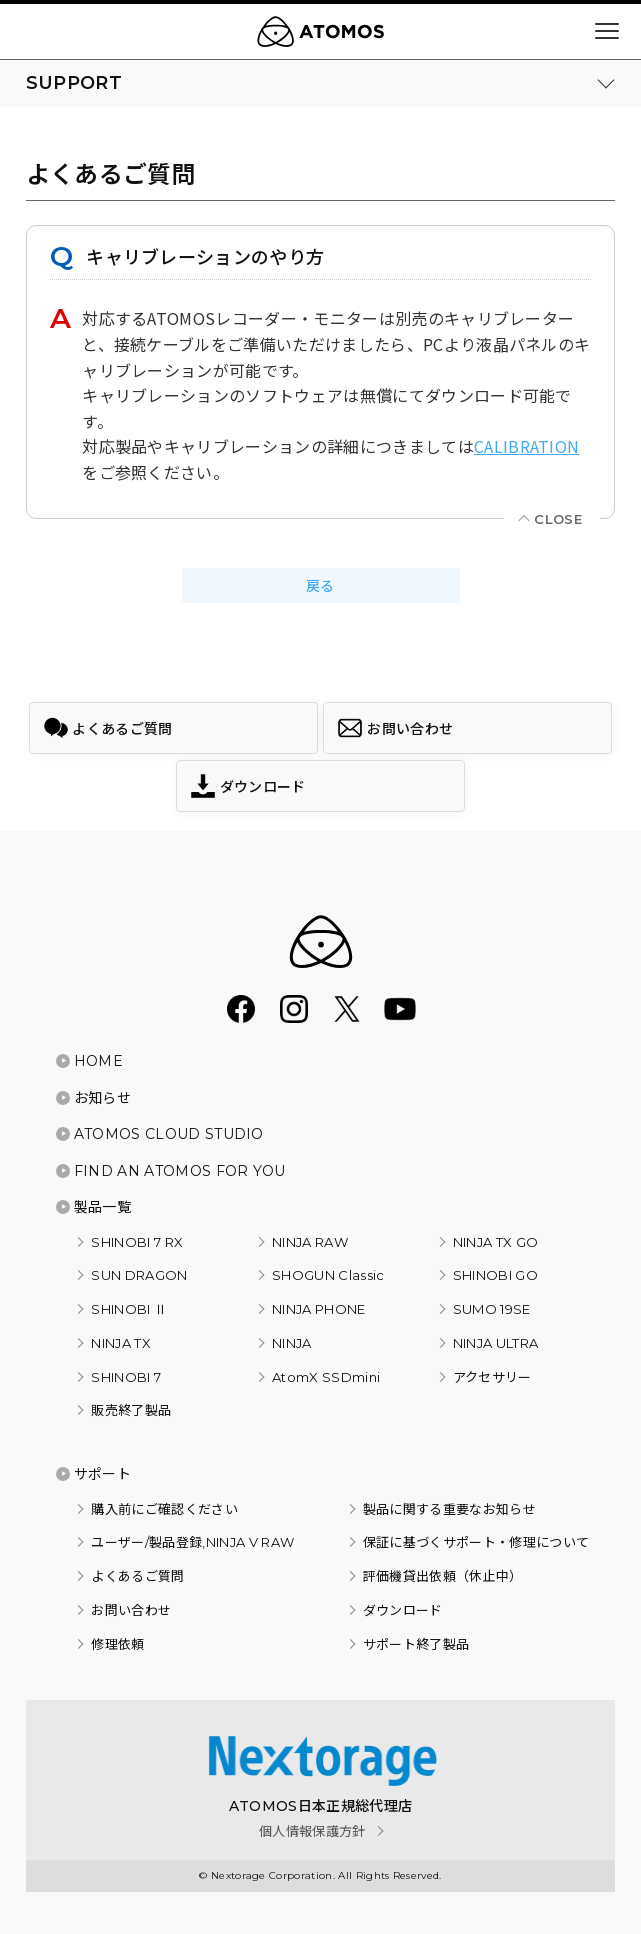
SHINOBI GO (495, 1275)
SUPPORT (74, 83)
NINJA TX (121, 1343)
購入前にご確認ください (164, 1509)
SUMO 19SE (492, 1309)
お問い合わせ (131, 1610)
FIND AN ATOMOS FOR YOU (180, 1171)
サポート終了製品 (416, 1644)
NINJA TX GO (496, 1242)
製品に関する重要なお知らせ (449, 1509)
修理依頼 (117, 1644)
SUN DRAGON (139, 1275)
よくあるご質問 (137, 1576)
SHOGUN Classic (328, 1275)
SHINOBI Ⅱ (129, 1309)
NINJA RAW (310, 1242)
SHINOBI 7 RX (137, 1242)
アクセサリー (492, 1377)
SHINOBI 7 (126, 1377)
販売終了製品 (131, 1410)
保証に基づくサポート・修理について (476, 1542)
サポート (102, 1474)
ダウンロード (403, 1610)
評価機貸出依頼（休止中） (443, 1576)
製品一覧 (102, 1207)
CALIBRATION (527, 446)
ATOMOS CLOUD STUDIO (169, 1134)
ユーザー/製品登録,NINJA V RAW (192, 1542)
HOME (98, 1061)
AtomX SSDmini (326, 1377)
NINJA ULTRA (496, 1343)
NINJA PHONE (319, 1309)
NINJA (292, 1343)
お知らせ (102, 1098)
